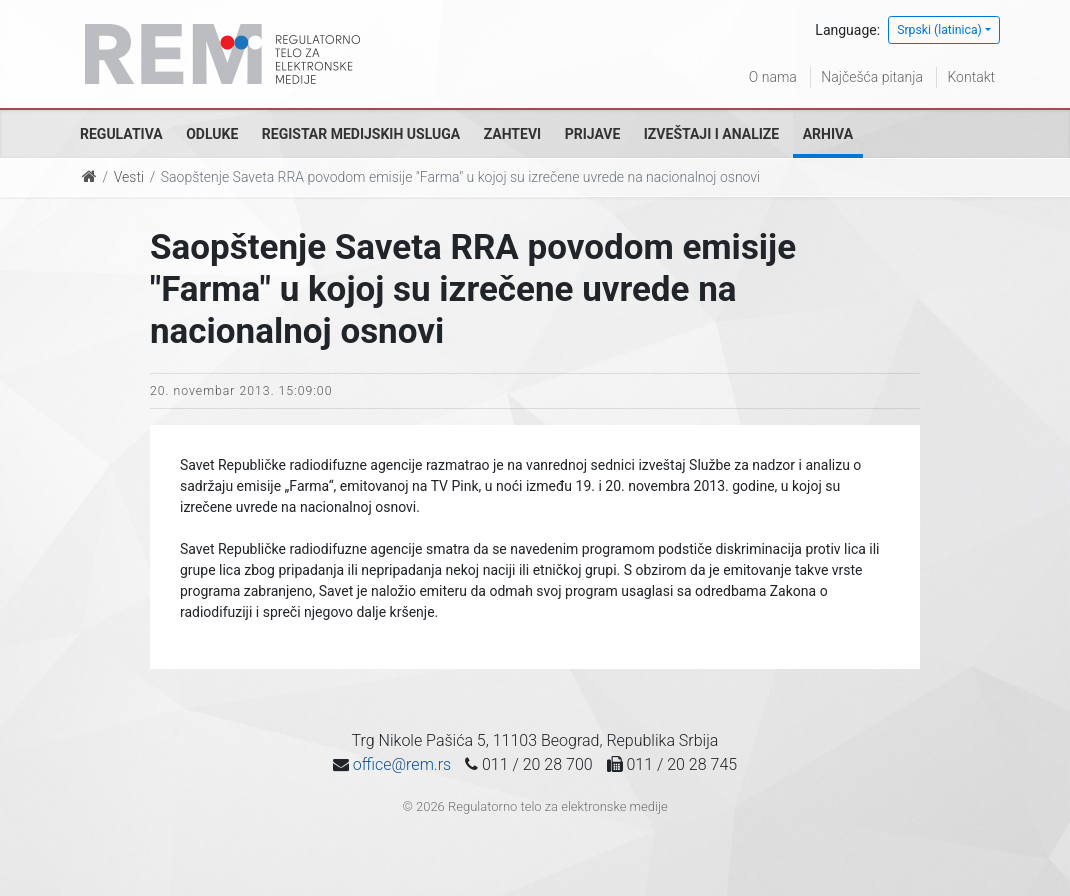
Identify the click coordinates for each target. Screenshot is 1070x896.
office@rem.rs (402, 764)
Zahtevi (512, 134)
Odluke (212, 134)
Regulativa (121, 134)
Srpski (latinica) (939, 30)
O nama (773, 77)
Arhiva (828, 134)
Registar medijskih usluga (361, 134)
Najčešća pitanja (872, 77)
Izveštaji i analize (711, 134)
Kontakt (971, 77)
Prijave (593, 134)
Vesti (129, 177)
